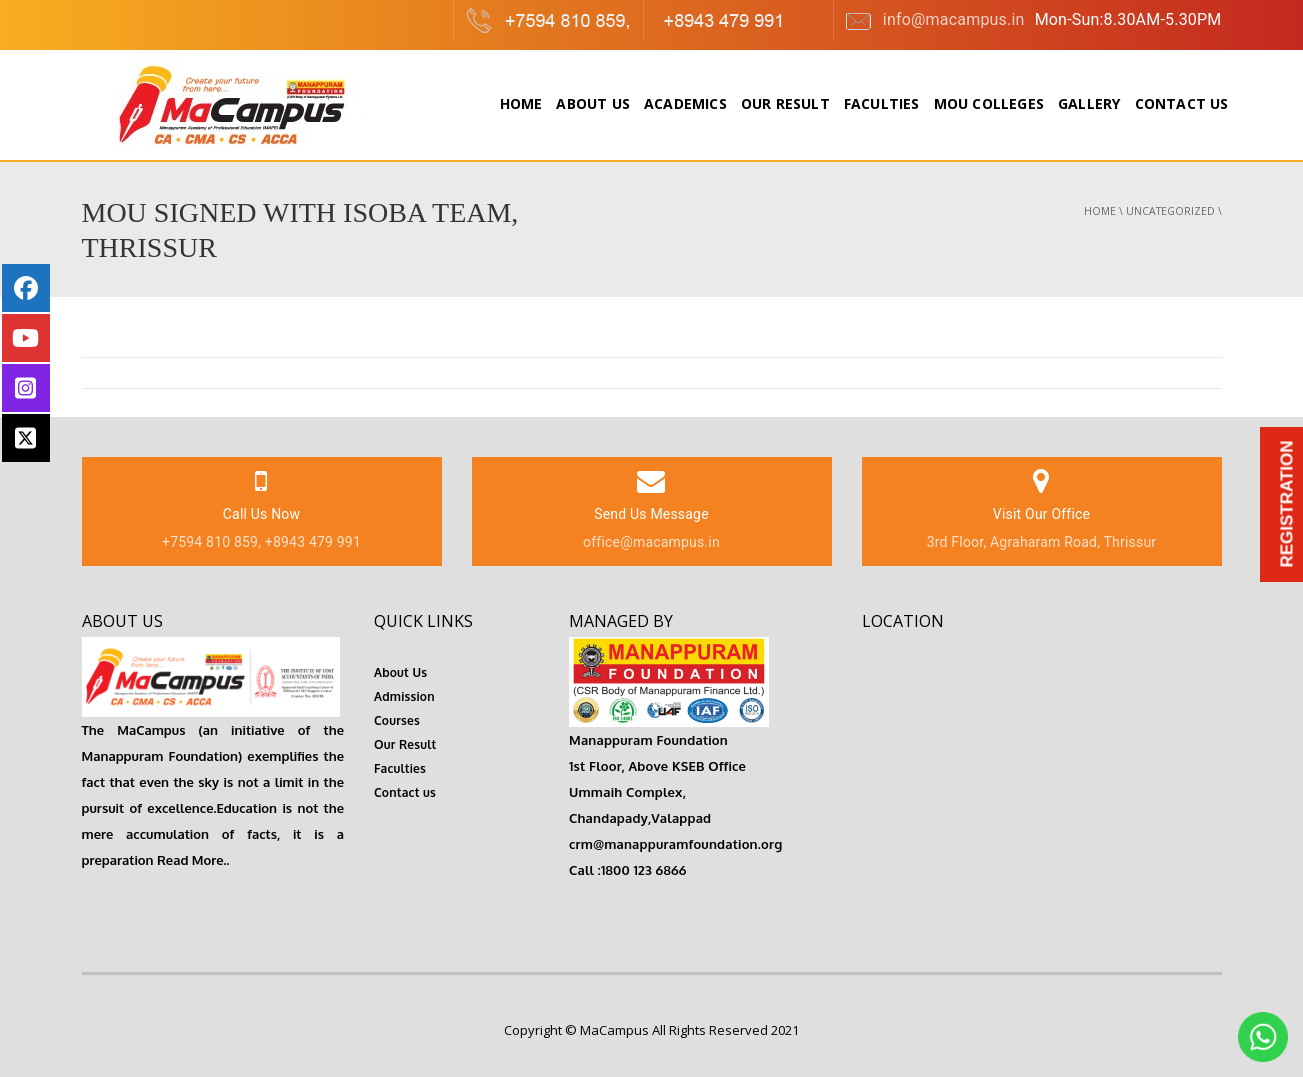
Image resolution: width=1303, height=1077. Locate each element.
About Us (593, 103)
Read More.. (192, 860)
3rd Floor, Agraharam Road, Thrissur (1042, 542)
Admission (404, 696)
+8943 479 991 (313, 542)
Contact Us (1182, 103)
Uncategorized (1170, 211)
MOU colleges (989, 103)
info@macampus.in (934, 21)
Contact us (405, 792)
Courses (397, 720)
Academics (685, 103)
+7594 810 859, (211, 542)
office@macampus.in (651, 542)
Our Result (785, 103)
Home (521, 103)
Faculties (882, 103)
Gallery (1089, 103)
